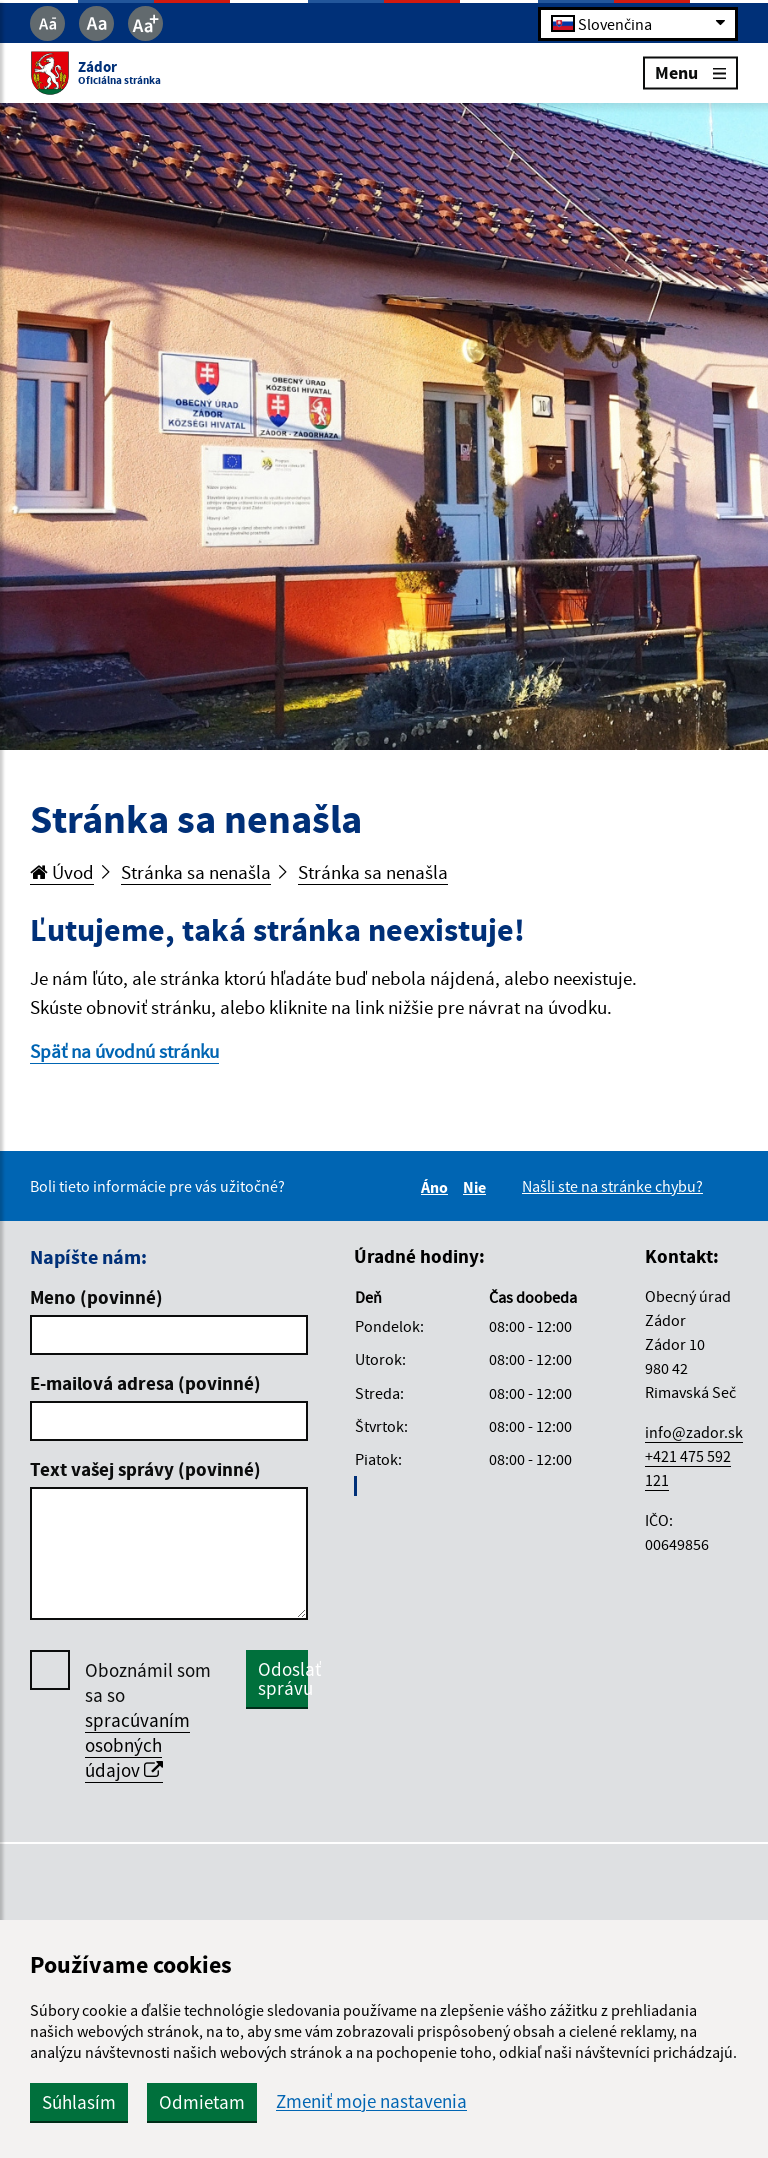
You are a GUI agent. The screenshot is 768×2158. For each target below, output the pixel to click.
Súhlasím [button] (79, 2102)
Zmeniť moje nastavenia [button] (371, 2101)
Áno (437, 1187)
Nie (477, 1187)
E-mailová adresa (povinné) (145, 1383)
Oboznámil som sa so (148, 1720)
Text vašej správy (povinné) (145, 1469)
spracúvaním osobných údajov (137, 1745)
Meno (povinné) (96, 1297)
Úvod (62, 872)
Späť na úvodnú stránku (124, 1051)
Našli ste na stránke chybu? (612, 1186)
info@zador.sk (694, 1432)
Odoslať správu (283, 1678)
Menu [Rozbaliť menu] (690, 72)
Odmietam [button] (202, 2102)
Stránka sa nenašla (196, 872)
